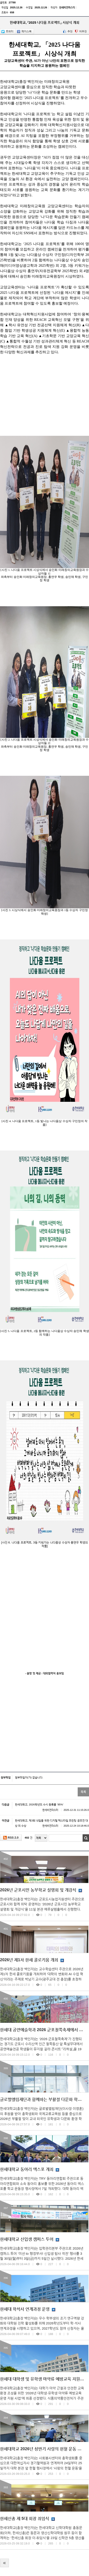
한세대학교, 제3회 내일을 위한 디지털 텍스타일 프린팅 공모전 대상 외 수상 (52, 1823)
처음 (4, 2563)
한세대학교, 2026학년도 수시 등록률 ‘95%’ (52, 1805)
